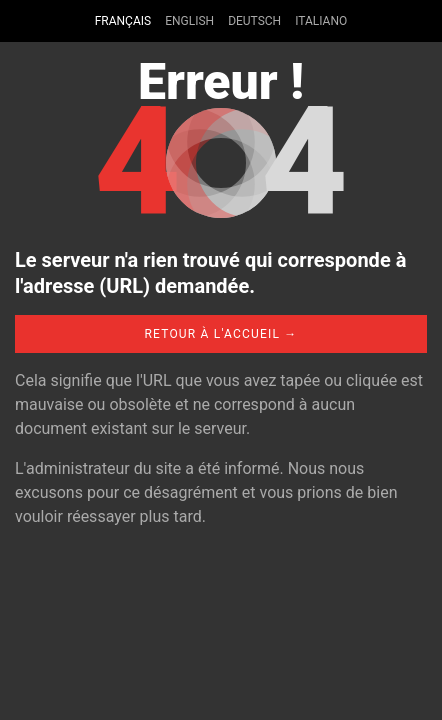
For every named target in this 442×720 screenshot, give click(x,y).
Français (123, 21)
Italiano (321, 21)
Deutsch (254, 21)
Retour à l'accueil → (220, 334)
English (189, 21)
